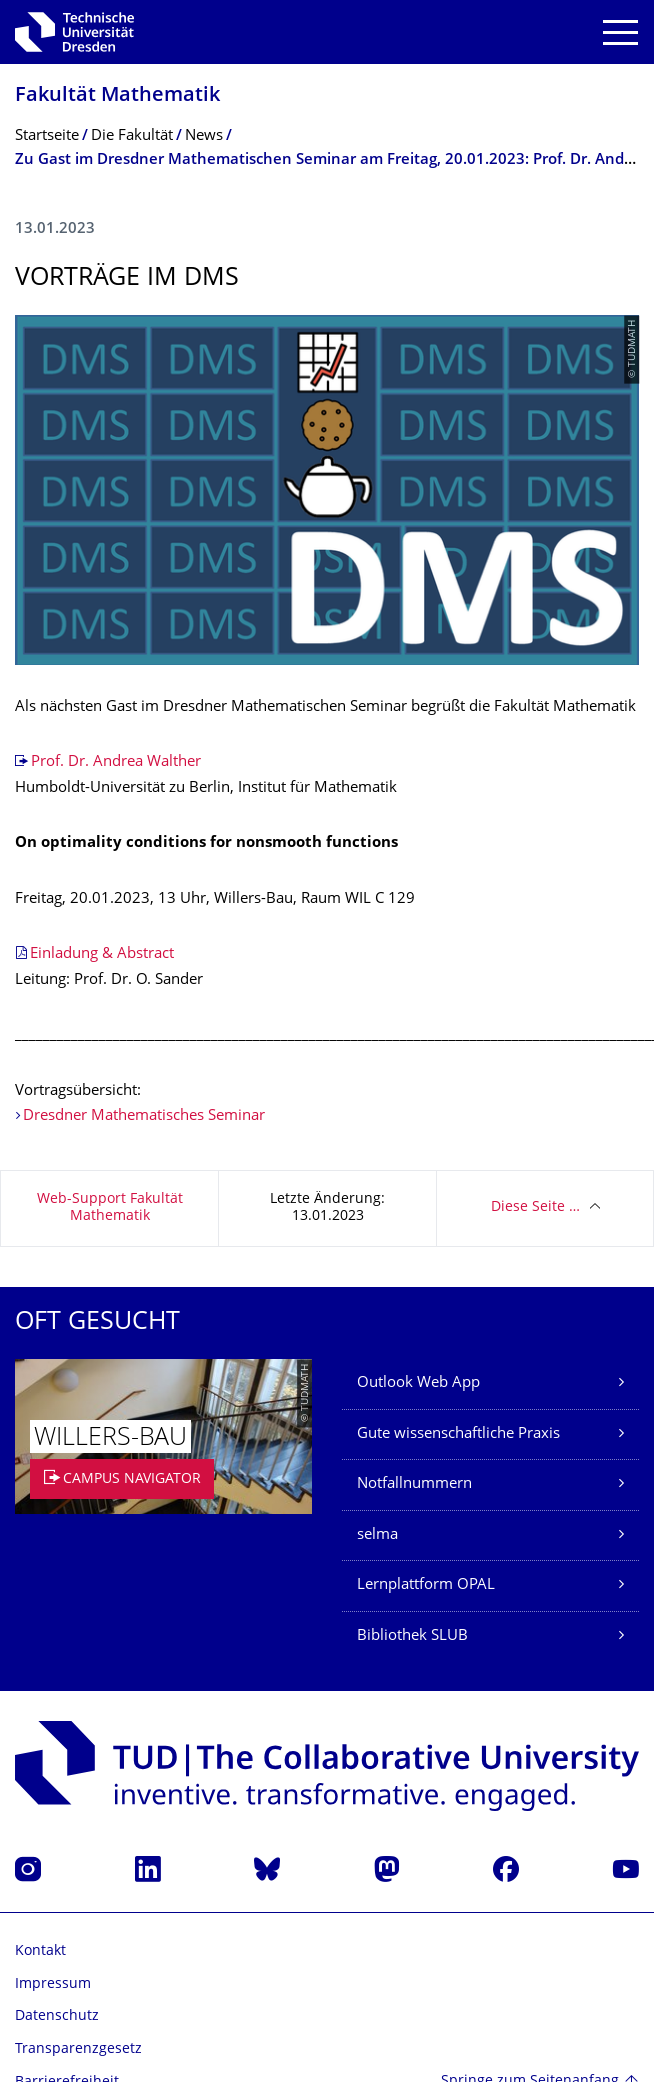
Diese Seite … (535, 1207)
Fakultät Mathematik (117, 96)
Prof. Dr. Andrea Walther (116, 762)
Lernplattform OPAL (426, 1585)
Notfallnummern (414, 1484)
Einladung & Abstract (102, 954)
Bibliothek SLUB (412, 1636)
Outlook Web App (418, 1383)
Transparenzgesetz (78, 2049)
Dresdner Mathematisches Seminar (144, 1116)
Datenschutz (57, 2016)
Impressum (53, 1984)
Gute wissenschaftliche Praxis (458, 1434)
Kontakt (40, 1951)
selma (377, 1535)
